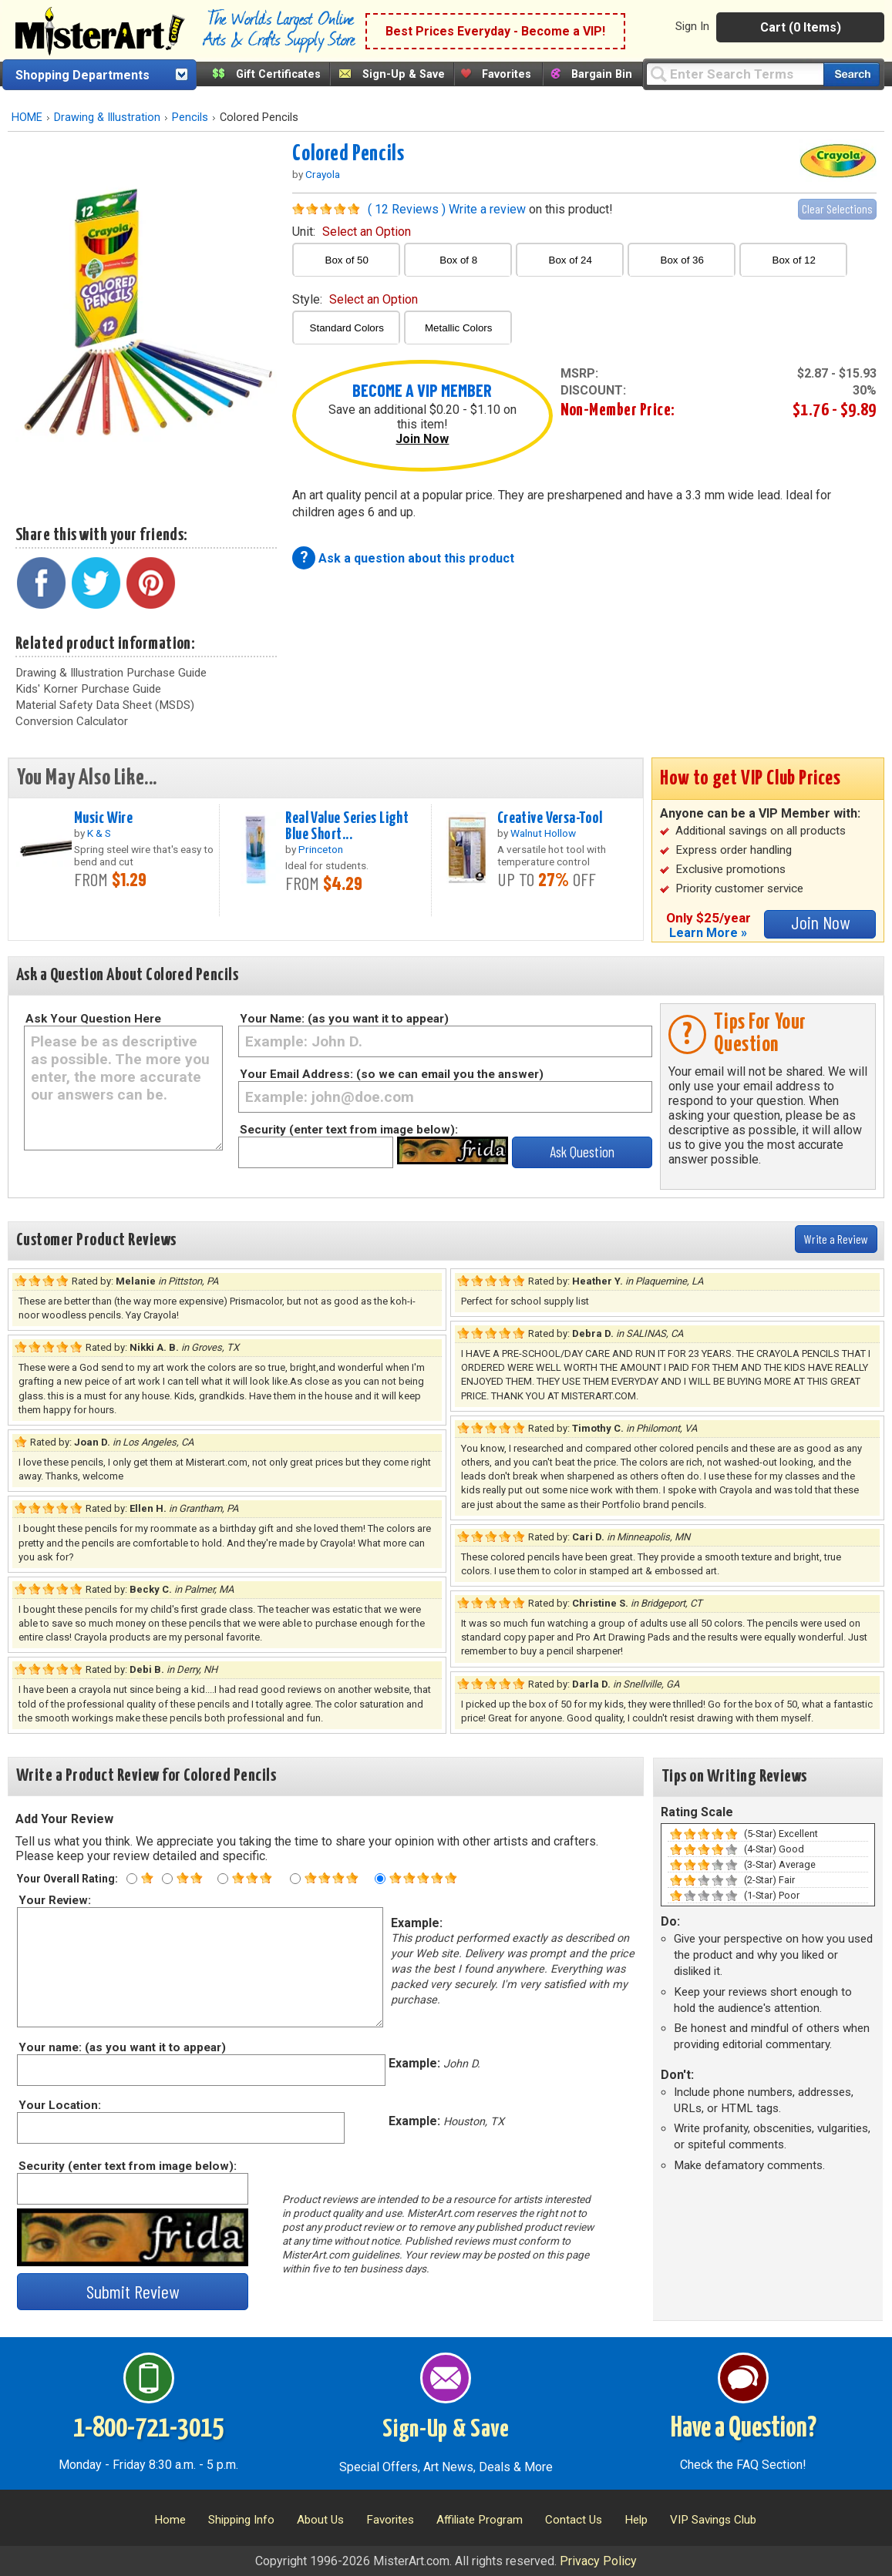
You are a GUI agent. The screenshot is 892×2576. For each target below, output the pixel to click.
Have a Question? (743, 2429)
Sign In (692, 26)
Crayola (322, 174)
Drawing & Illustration (107, 117)
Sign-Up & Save (403, 74)
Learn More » (708, 932)
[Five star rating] (380, 1878)
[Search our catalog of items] (851, 74)
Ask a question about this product (416, 558)
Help (636, 2520)
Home (170, 2520)
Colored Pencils (348, 154)
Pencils (190, 117)
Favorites (506, 74)
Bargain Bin (601, 74)
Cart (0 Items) (800, 27)
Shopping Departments (82, 75)
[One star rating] (132, 1878)
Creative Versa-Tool (550, 818)
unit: (351, 231)
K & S (99, 833)
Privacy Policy (598, 2561)
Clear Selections (837, 208)
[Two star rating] (167, 1878)
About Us (320, 2520)
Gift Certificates (278, 74)
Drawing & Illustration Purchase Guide (111, 673)
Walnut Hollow (543, 833)
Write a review (487, 209)
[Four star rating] (295, 1878)
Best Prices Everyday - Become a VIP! (495, 31)
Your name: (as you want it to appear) (121, 2047)
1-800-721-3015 (148, 2429)
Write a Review (836, 1238)
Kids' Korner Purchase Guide (88, 689)
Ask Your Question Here (93, 1019)
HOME (27, 117)
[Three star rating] (223, 1878)
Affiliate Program (479, 2520)
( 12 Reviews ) (407, 209)
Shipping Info (241, 2520)
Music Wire (103, 818)
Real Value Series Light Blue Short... (347, 826)
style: (355, 299)
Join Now (422, 439)
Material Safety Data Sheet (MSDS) (104, 705)
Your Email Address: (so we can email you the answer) (392, 1074)
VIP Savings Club (713, 2520)
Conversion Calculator (71, 721)
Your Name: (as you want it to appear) (344, 1019)
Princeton (320, 849)
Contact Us (573, 2520)
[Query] (734, 73)
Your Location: (59, 2105)
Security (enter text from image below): (349, 1130)
